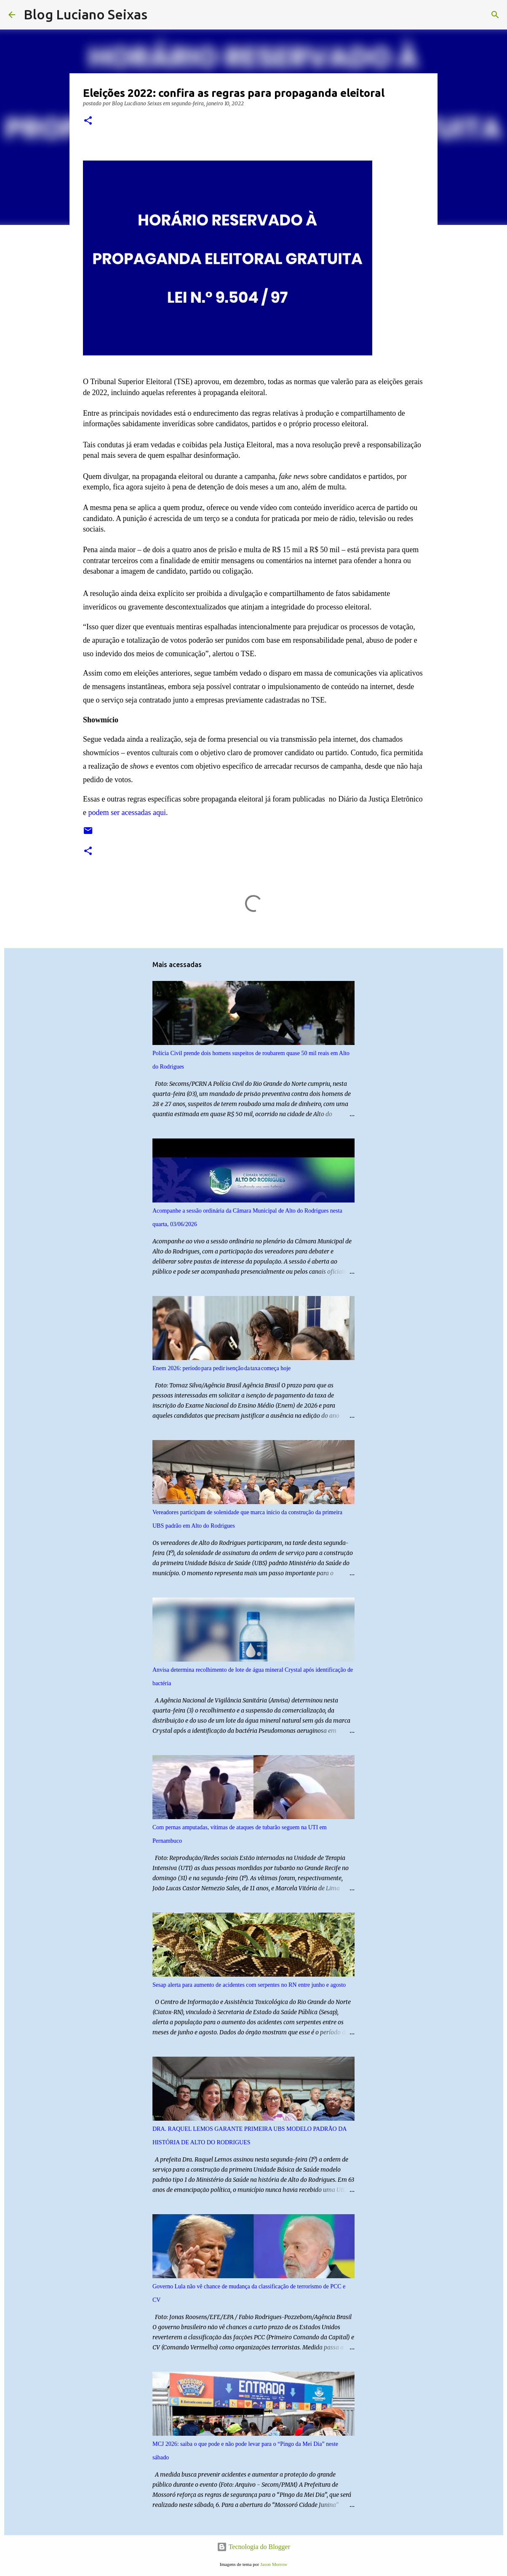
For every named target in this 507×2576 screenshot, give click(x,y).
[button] (88, 121)
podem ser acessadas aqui (127, 812)
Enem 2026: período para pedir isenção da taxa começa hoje (221, 1368)
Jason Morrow (273, 2564)
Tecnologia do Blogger (253, 2546)
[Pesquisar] (159, 15)
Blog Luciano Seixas (85, 14)
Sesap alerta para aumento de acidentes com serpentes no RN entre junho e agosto (249, 1985)
